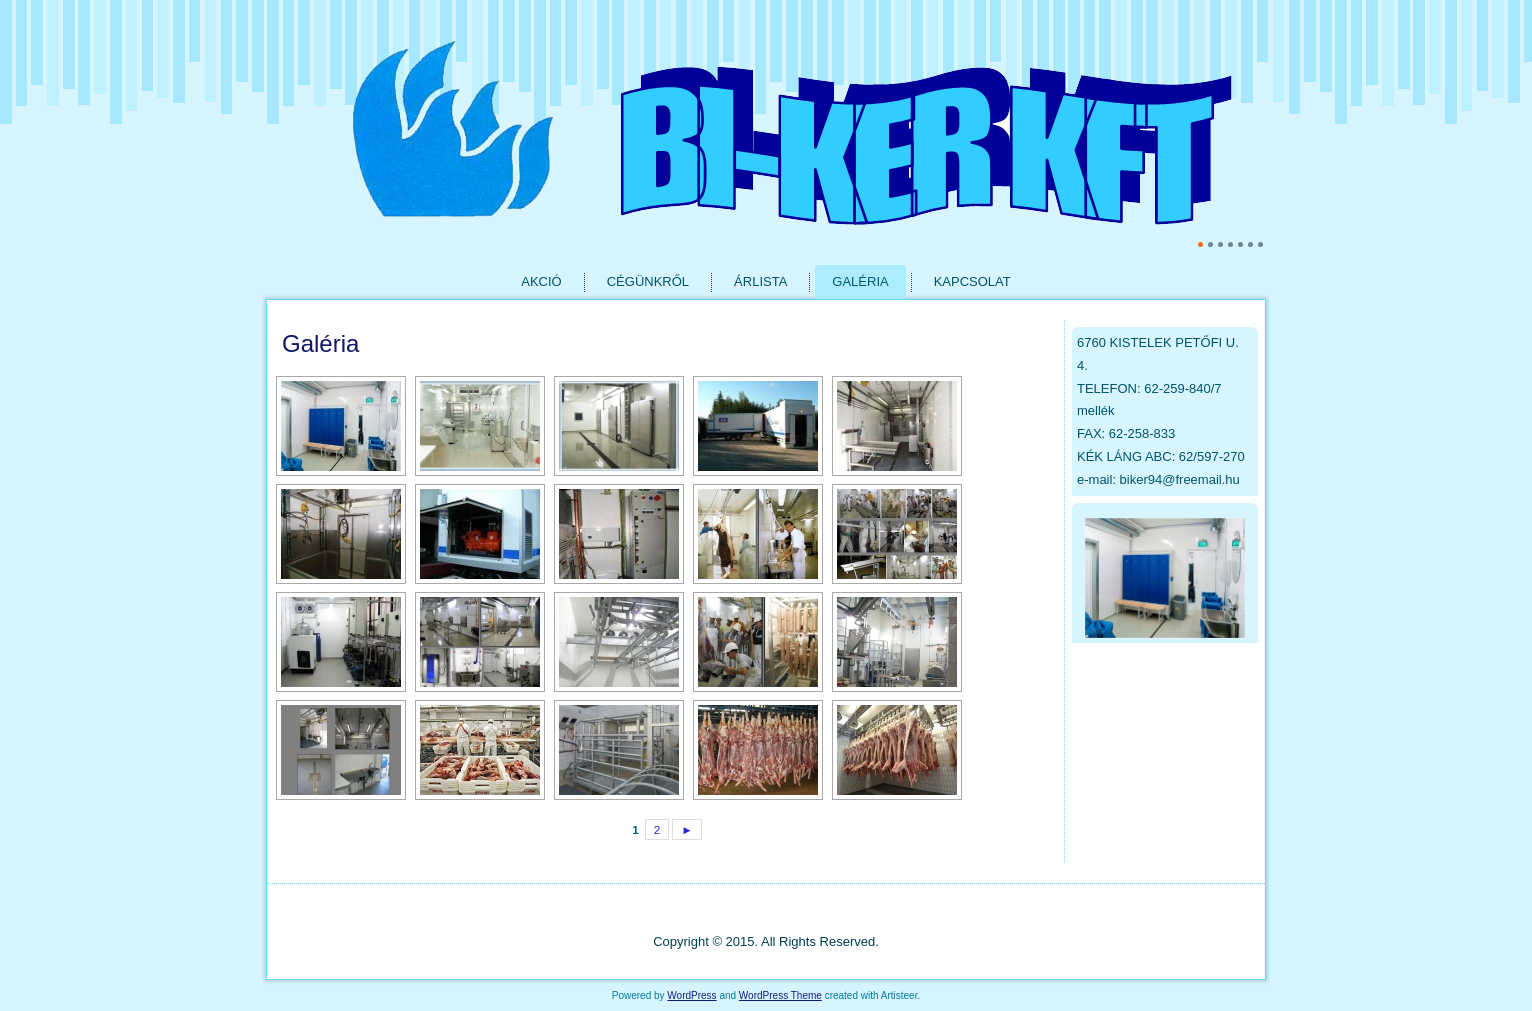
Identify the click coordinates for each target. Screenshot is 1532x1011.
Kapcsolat (972, 281)
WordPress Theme (780, 995)
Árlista (760, 281)
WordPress (691, 995)
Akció (541, 281)
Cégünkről (648, 281)
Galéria (860, 281)
